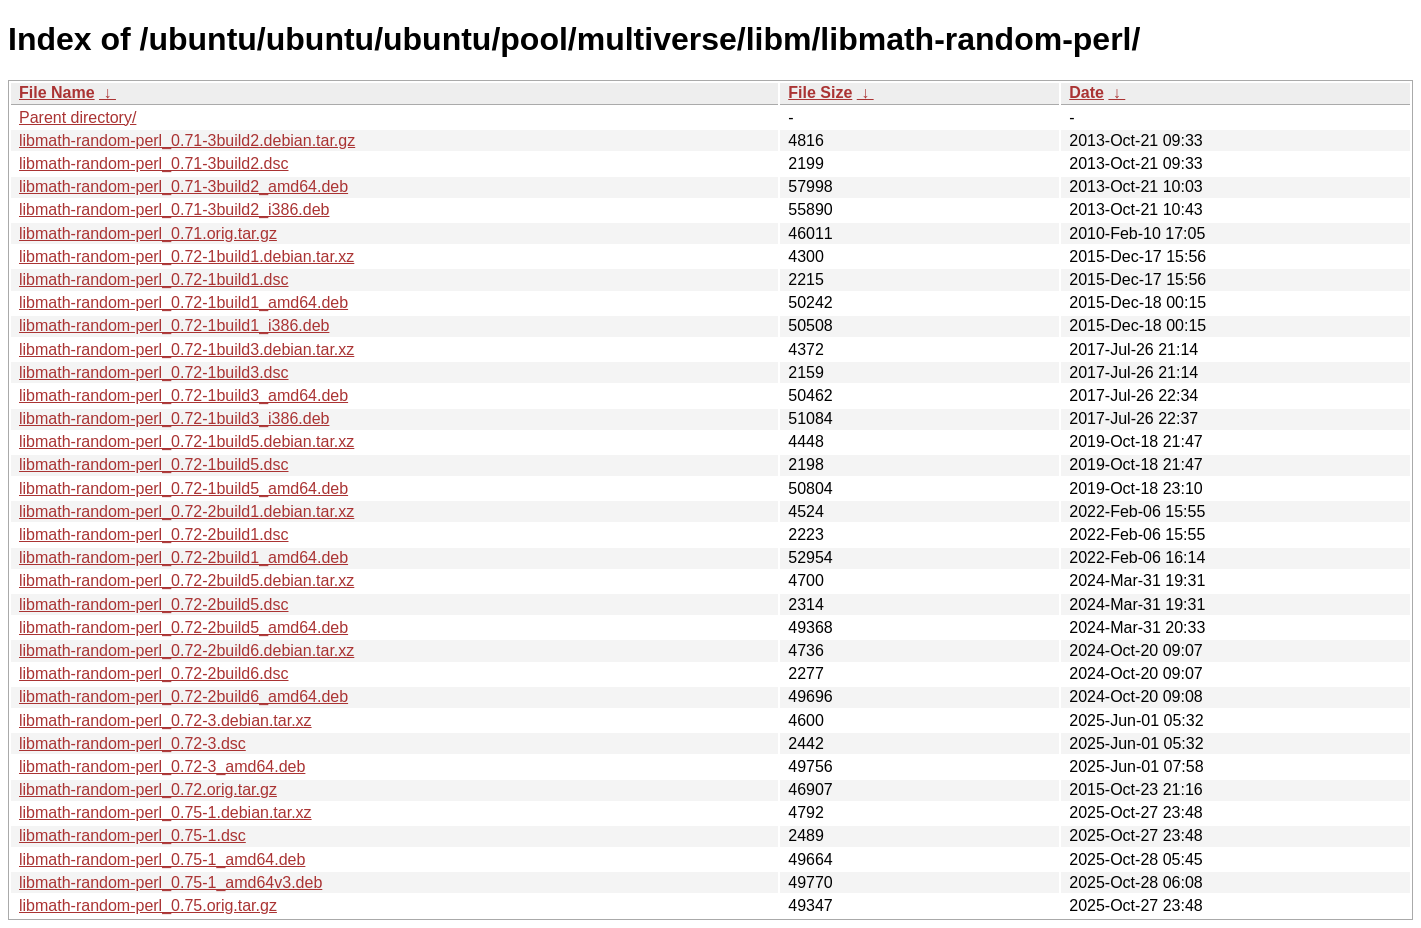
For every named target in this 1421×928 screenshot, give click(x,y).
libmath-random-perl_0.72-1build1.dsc (153, 279)
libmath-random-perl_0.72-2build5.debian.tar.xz (186, 580)
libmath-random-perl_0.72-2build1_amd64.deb (183, 557)
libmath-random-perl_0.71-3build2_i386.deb (174, 209)
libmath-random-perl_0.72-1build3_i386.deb (174, 418)
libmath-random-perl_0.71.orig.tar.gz (148, 233)
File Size (820, 92)
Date (1086, 92)
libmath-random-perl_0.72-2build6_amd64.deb (183, 696)
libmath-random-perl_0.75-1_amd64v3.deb (170, 882)
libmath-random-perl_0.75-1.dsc (132, 835)
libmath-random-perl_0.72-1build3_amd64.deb (183, 395)
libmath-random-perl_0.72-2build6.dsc (153, 673)
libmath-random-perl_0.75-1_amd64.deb (162, 859)
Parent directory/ (77, 117)
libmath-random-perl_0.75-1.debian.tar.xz (165, 812)
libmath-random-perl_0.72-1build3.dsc (153, 372)
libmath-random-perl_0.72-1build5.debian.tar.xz (186, 441)
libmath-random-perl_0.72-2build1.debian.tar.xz (186, 511)
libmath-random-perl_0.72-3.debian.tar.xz (165, 720)
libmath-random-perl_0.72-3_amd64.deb (162, 766)
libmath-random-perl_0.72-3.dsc (132, 743)
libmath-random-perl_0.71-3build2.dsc (153, 163)
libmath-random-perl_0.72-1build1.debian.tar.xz (186, 256)
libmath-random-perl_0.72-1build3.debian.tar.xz (186, 349)
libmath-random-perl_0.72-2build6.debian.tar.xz (186, 650)
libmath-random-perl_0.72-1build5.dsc (153, 464)
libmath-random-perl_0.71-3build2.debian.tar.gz (187, 140)
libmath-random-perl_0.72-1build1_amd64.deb (183, 302)
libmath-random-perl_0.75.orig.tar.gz (148, 905)
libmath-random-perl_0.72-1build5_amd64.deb (183, 488)
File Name (57, 92)
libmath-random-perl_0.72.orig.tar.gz (148, 789)
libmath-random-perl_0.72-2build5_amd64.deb (183, 627)
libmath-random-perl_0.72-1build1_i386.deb (174, 325)
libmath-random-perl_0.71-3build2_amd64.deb (183, 186)
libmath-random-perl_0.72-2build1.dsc (153, 534)
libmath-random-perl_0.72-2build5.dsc (153, 604)
